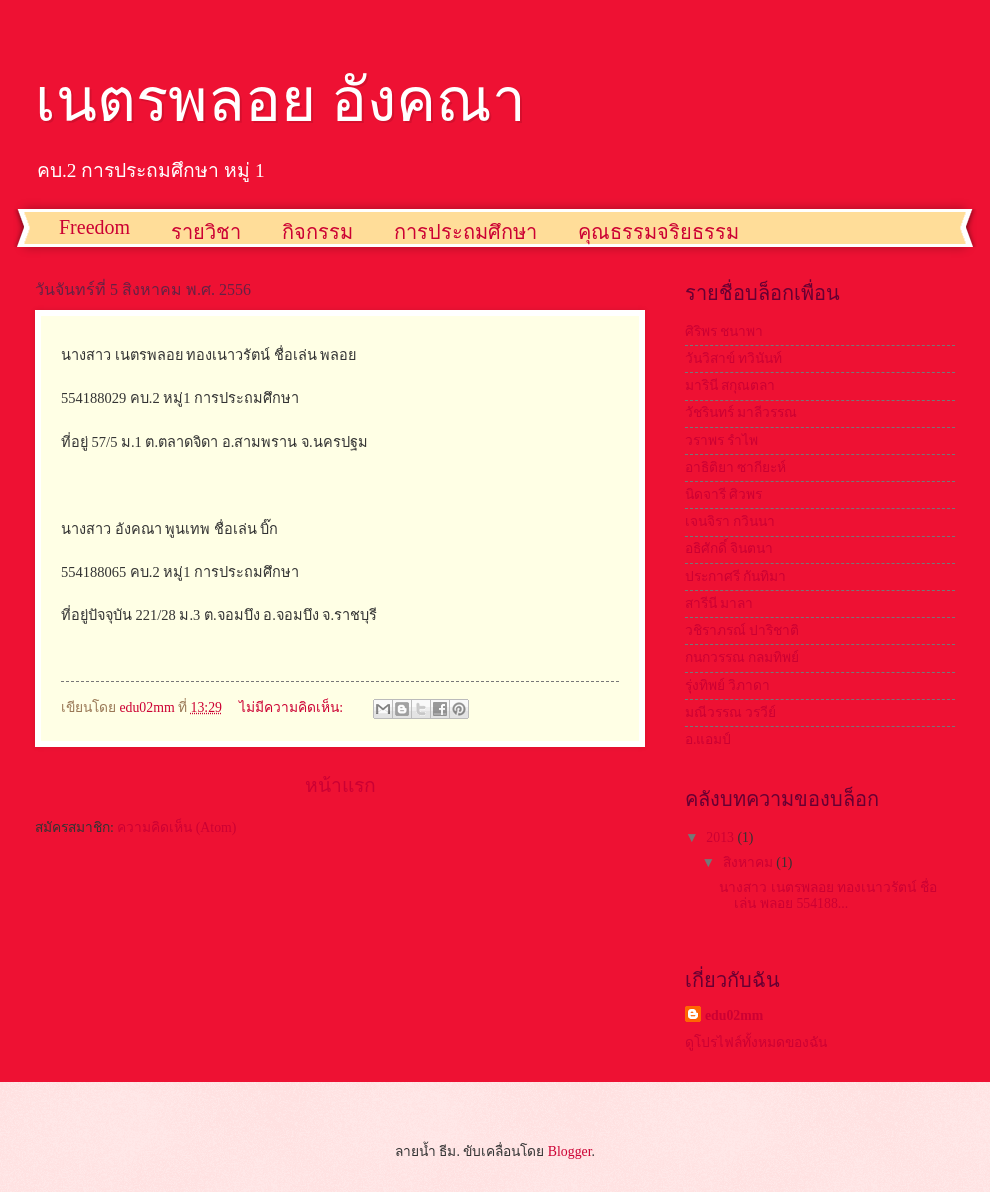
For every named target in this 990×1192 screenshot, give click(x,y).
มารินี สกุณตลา (730, 385)
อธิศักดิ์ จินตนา (729, 548)
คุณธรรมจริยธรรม (658, 232)
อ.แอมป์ (708, 739)
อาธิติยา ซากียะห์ (735, 467)
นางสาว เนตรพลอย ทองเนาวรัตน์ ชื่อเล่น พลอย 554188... (827, 896)
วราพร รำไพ (721, 440)
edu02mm (734, 1015)
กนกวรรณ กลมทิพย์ (742, 657)
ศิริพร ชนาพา (724, 331)
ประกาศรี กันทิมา (735, 576)
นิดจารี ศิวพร (723, 494)
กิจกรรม (317, 232)
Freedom (94, 227)
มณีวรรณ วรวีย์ (730, 712)
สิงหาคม (749, 862)
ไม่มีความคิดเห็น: (292, 707)
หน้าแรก (340, 785)
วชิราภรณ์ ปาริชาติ (742, 630)
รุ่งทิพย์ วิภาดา (727, 685)
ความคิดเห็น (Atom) (176, 827)
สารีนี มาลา (719, 603)
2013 (721, 837)
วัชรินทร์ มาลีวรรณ (741, 412)
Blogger (570, 1151)
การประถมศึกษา (465, 232)
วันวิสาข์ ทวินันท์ (733, 358)
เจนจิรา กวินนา (730, 521)
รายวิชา (206, 232)
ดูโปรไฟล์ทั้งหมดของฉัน (756, 1042)
